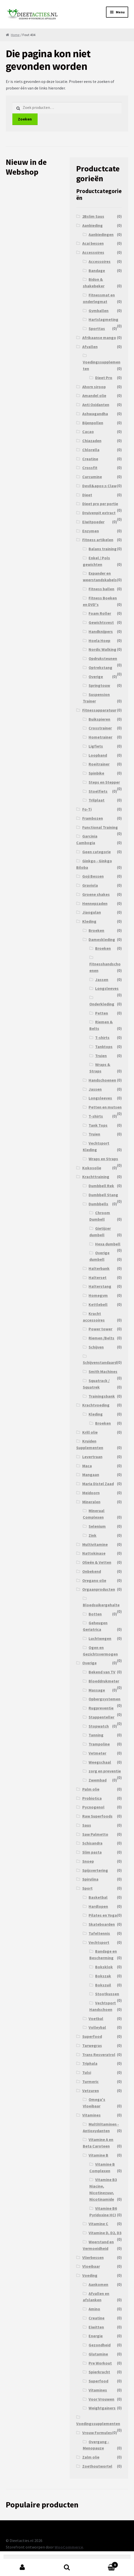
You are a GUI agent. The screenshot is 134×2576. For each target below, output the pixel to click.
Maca (87, 1465)
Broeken (96, 930)
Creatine (90, 458)
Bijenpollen (92, 422)
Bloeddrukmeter (104, 1680)
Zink (92, 1535)
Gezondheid (100, 2344)
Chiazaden (91, 440)
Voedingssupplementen (98, 2423)
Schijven (96, 1347)
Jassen (101, 979)
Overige (96, 676)
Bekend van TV (102, 1671)
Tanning (96, 1734)
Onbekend (91, 1571)
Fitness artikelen (97, 539)
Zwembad (97, 1780)
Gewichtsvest (101, 622)
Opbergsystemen (104, 1698)
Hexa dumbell (107, 1243)
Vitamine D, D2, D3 (105, 2232)
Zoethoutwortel (97, 2466)
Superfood (92, 2036)
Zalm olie (90, 2457)
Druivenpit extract (99, 512)
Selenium (97, 1526)
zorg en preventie (105, 1770)
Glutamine (98, 2353)
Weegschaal (100, 1762)
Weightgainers (102, 2407)
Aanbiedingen (101, 234)
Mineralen (91, 1501)
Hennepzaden (95, 903)
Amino (94, 2308)
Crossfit (89, 467)
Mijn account (22, 2567)
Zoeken (25, 118)
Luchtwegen (100, 1638)
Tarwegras (92, 2045)
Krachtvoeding (96, 1404)
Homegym (98, 1295)
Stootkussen (107, 1993)
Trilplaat (96, 800)
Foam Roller (100, 613)
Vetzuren (90, 2090)
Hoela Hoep (99, 640)
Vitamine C (98, 2223)
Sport (87, 1888)
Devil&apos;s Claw (99, 485)
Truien (101, 1055)
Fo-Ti (87, 809)
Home (15, 35)
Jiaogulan (91, 912)
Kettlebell (98, 1304)
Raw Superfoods (97, 1816)
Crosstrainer (100, 727)
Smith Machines (103, 1371)
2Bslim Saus (93, 216)
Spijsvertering (95, 1870)
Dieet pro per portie (100, 503)
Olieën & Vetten (96, 1562)
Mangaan (90, 1474)
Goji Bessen (93, 876)
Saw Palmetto (95, 1834)
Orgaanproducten (98, 1589)
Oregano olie (94, 1580)
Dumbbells (98, 1203)
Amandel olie (94, 395)
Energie (96, 2335)
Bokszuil (103, 1984)
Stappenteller (101, 1717)
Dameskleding (102, 939)
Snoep (88, 1861)
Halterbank (99, 1268)
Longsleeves (107, 988)
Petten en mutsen (105, 1107)
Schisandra (92, 1843)
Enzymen (90, 530)
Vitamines (91, 2115)
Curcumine (92, 476)
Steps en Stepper (104, 782)
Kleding (89, 921)
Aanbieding (92, 225)
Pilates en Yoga (103, 1915)
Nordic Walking (102, 649)
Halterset (97, 1277)
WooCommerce (69, 2547)
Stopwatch (99, 1726)
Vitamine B (98, 2155)
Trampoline (99, 1743)
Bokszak (103, 1975)
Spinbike (96, 773)
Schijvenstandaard (100, 1362)
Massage (97, 1690)
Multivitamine (95, 1544)
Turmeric (90, 2081)
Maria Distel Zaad (98, 1483)
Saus (86, 1825)
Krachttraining (95, 1176)
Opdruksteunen (103, 658)
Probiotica (92, 1798)
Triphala (89, 2063)
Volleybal (97, 2027)
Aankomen (98, 2284)
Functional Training (100, 827)
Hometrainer (100, 737)
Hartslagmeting (103, 319)
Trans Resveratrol (98, 2054)
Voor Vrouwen (101, 2399)
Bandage (97, 270)
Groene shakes (96, 894)
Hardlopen (98, 1906)
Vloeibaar (91, 2266)
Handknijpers (101, 631)
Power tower (100, 1328)
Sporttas (97, 328)
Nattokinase (93, 1553)
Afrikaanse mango (99, 337)
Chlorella (90, 449)
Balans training (103, 548)
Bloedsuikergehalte (101, 1604)
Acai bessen (93, 243)
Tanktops (104, 1046)
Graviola (90, 885)
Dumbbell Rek (101, 1185)
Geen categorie (96, 851)
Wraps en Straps (103, 1158)
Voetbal (96, 2018)
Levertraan (92, 1456)
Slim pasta (92, 1852)
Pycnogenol (93, 1807)
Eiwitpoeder (93, 521)
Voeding (89, 2275)
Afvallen (90, 346)
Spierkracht (99, 2371)
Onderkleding (101, 1003)
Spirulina (90, 1879)
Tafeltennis (99, 1933)
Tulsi (86, 2072)
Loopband (98, 755)
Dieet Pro (103, 377)
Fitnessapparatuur (99, 710)
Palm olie (90, 1789)
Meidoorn (91, 1492)
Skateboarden (102, 1924)
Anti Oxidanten (95, 404)
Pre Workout (100, 2363)
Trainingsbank (102, 1396)
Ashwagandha (95, 413)
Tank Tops (98, 1125)
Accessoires (93, 252)
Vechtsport (99, 1942)
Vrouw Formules (97, 2432)
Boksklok (104, 1966)
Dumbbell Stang (103, 1194)
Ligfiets (96, 746)
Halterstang (100, 1286)
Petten (101, 1013)
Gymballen (99, 310)
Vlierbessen (93, 2257)
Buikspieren (99, 719)
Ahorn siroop (94, 386)
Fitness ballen (101, 588)
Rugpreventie (101, 1707)
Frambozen (92, 818)
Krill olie (90, 1432)
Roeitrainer (99, 763)
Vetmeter (97, 1753)
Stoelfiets (98, 791)
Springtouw (99, 685)
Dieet (87, 494)
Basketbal (98, 1897)
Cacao (88, 431)
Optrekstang (100, 667)
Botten (95, 1613)
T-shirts (102, 1037)
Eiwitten (96, 2326)
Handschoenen (102, 1080)
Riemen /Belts (101, 1337)
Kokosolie (91, 1167)
